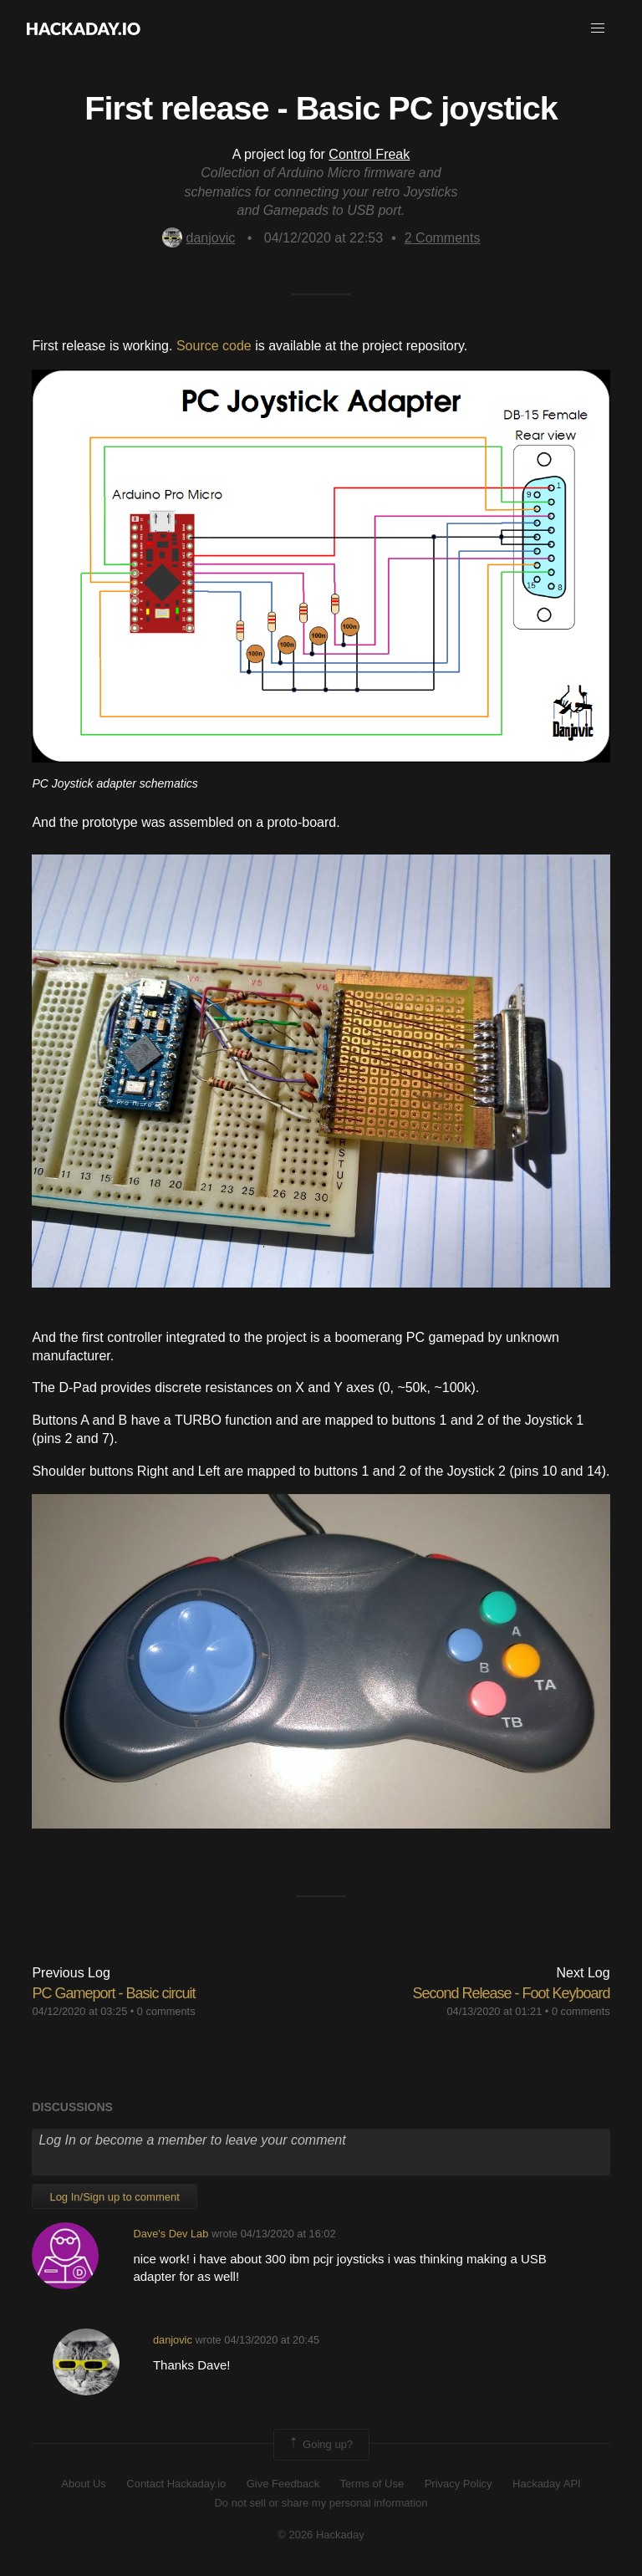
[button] (597, 28)
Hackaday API (546, 2483)
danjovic (199, 238)
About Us (83, 2483)
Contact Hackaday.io (176, 2483)
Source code (214, 346)
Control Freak (369, 154)
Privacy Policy (458, 2483)
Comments (443, 238)
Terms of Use (372, 2483)
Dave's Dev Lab (170, 2233)
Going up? (320, 2445)
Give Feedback (283, 2483)
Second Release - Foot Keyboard (510, 1993)
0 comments (166, 2011)
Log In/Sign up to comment (114, 2197)
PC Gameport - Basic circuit (113, 1993)
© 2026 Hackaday (321, 2534)
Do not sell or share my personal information (320, 2503)
